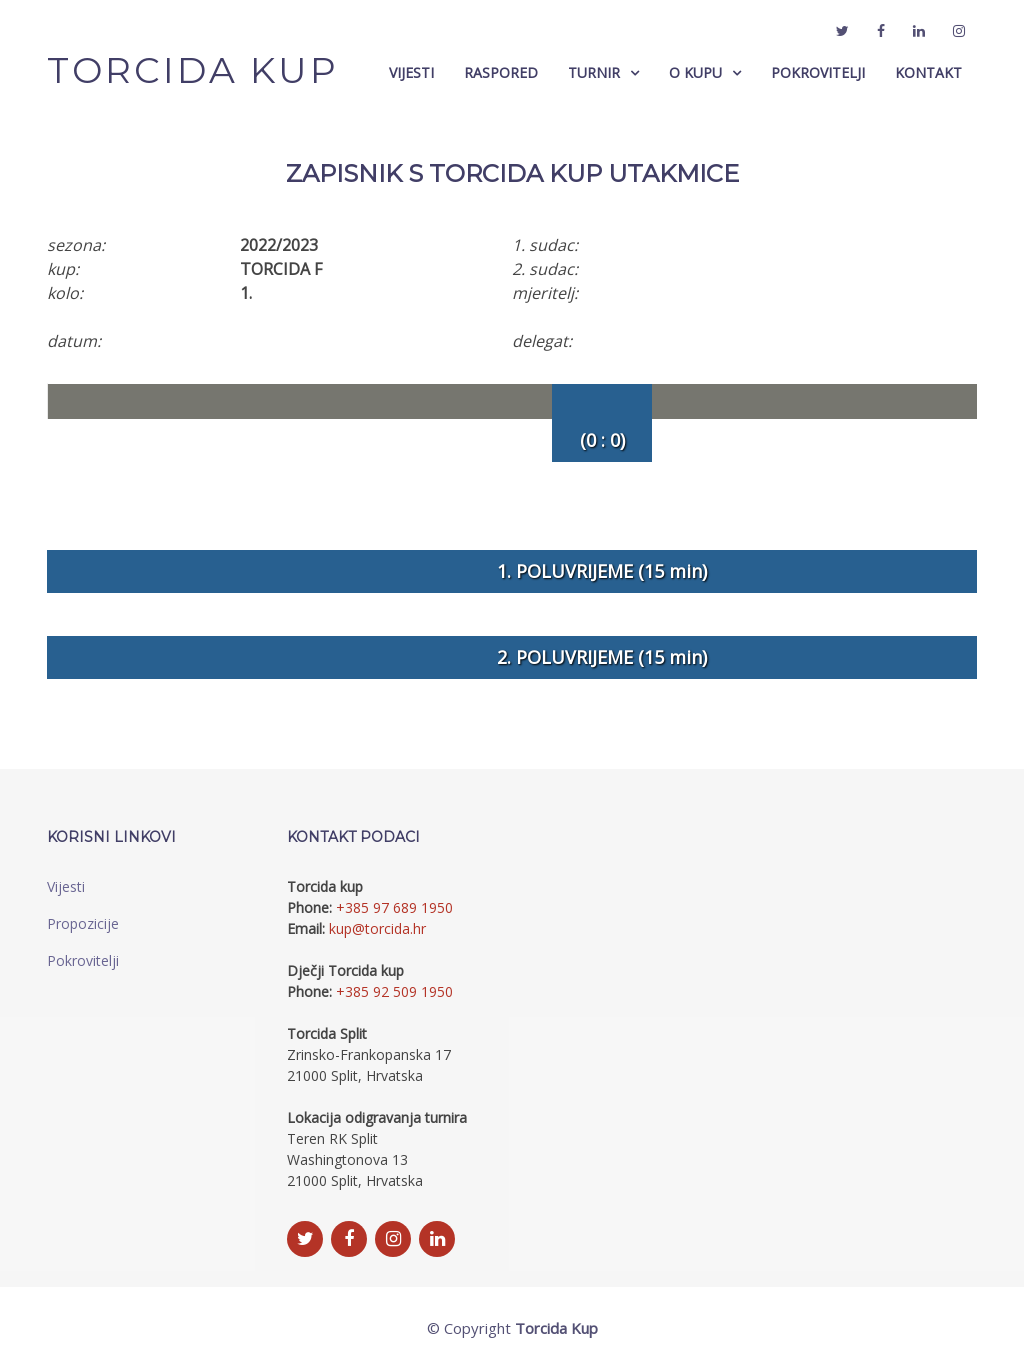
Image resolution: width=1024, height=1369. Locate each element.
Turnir (594, 72)
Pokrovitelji (818, 72)
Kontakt (928, 72)
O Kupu (695, 72)
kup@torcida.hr (377, 928)
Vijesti (411, 72)
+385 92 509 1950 (394, 991)
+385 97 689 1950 (394, 907)
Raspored (501, 72)
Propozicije (83, 923)
